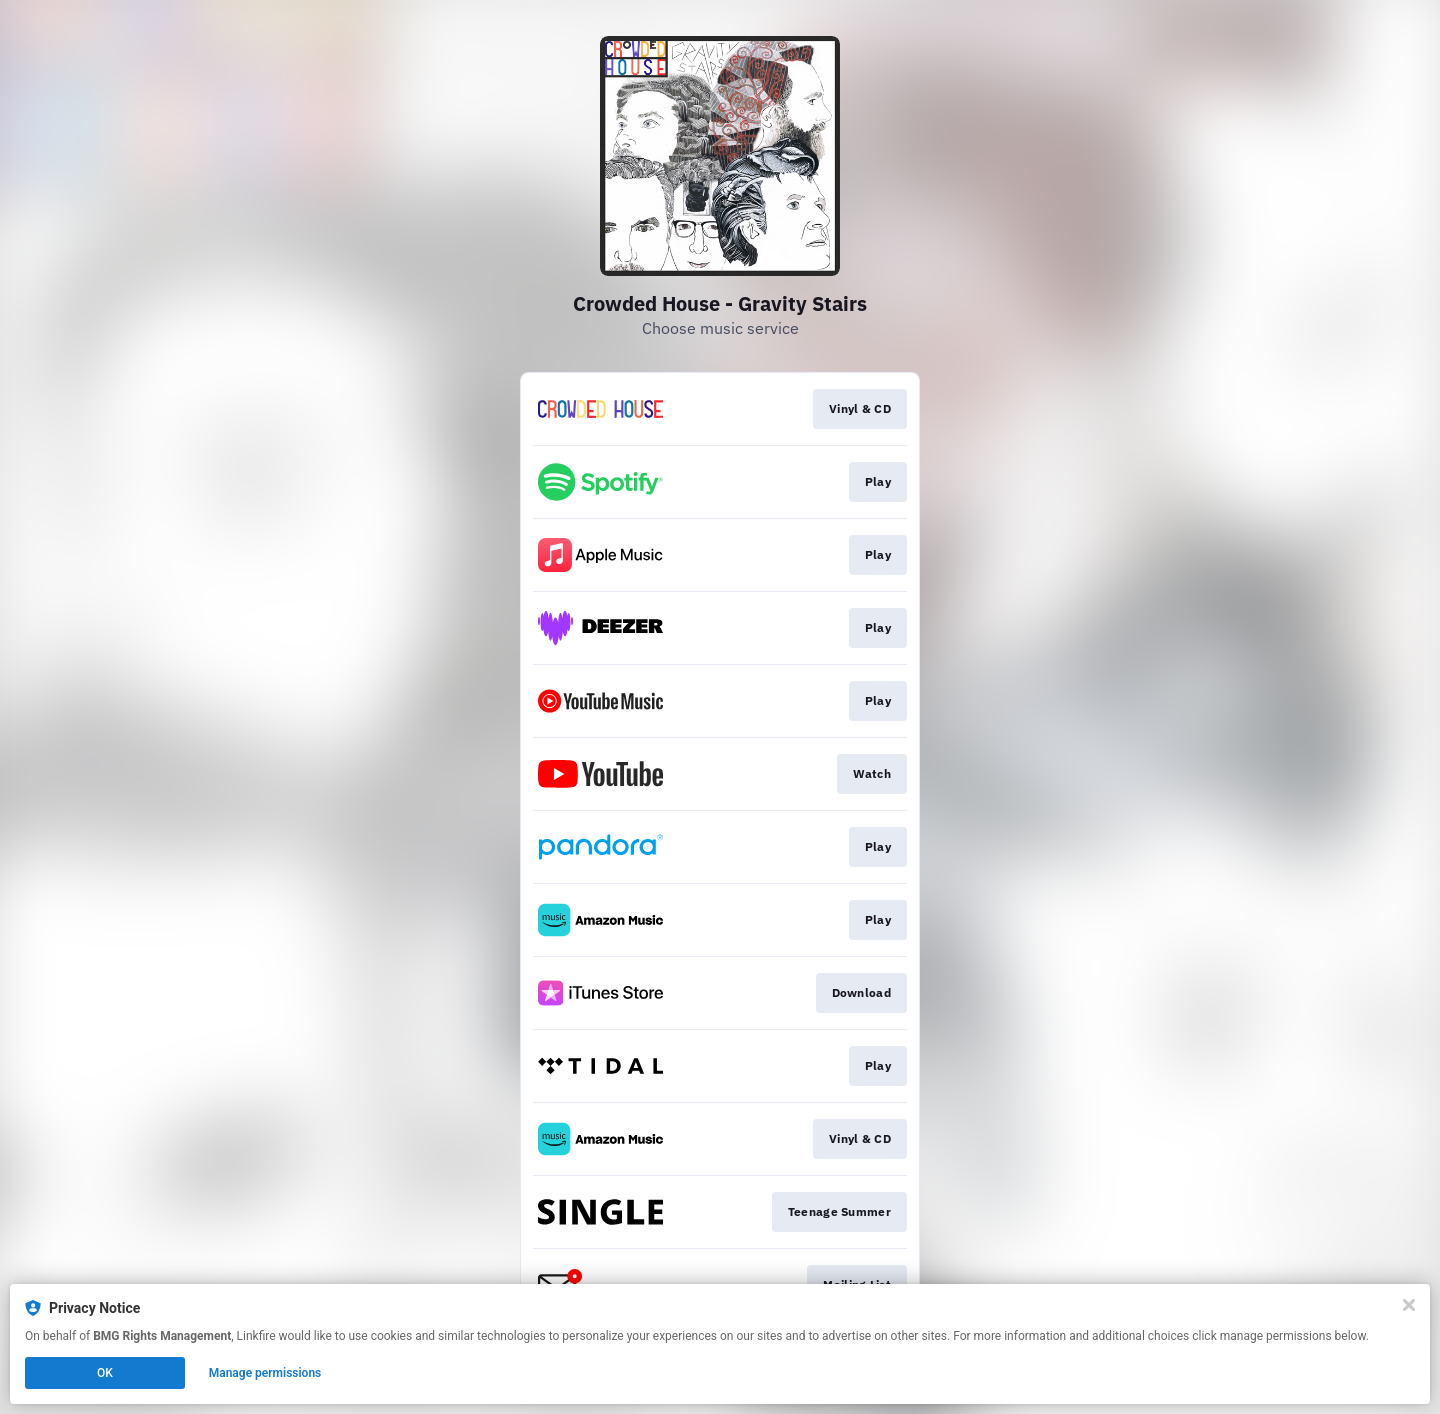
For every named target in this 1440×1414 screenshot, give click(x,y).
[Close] (1409, 1305)
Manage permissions (265, 1373)
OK (105, 1373)
